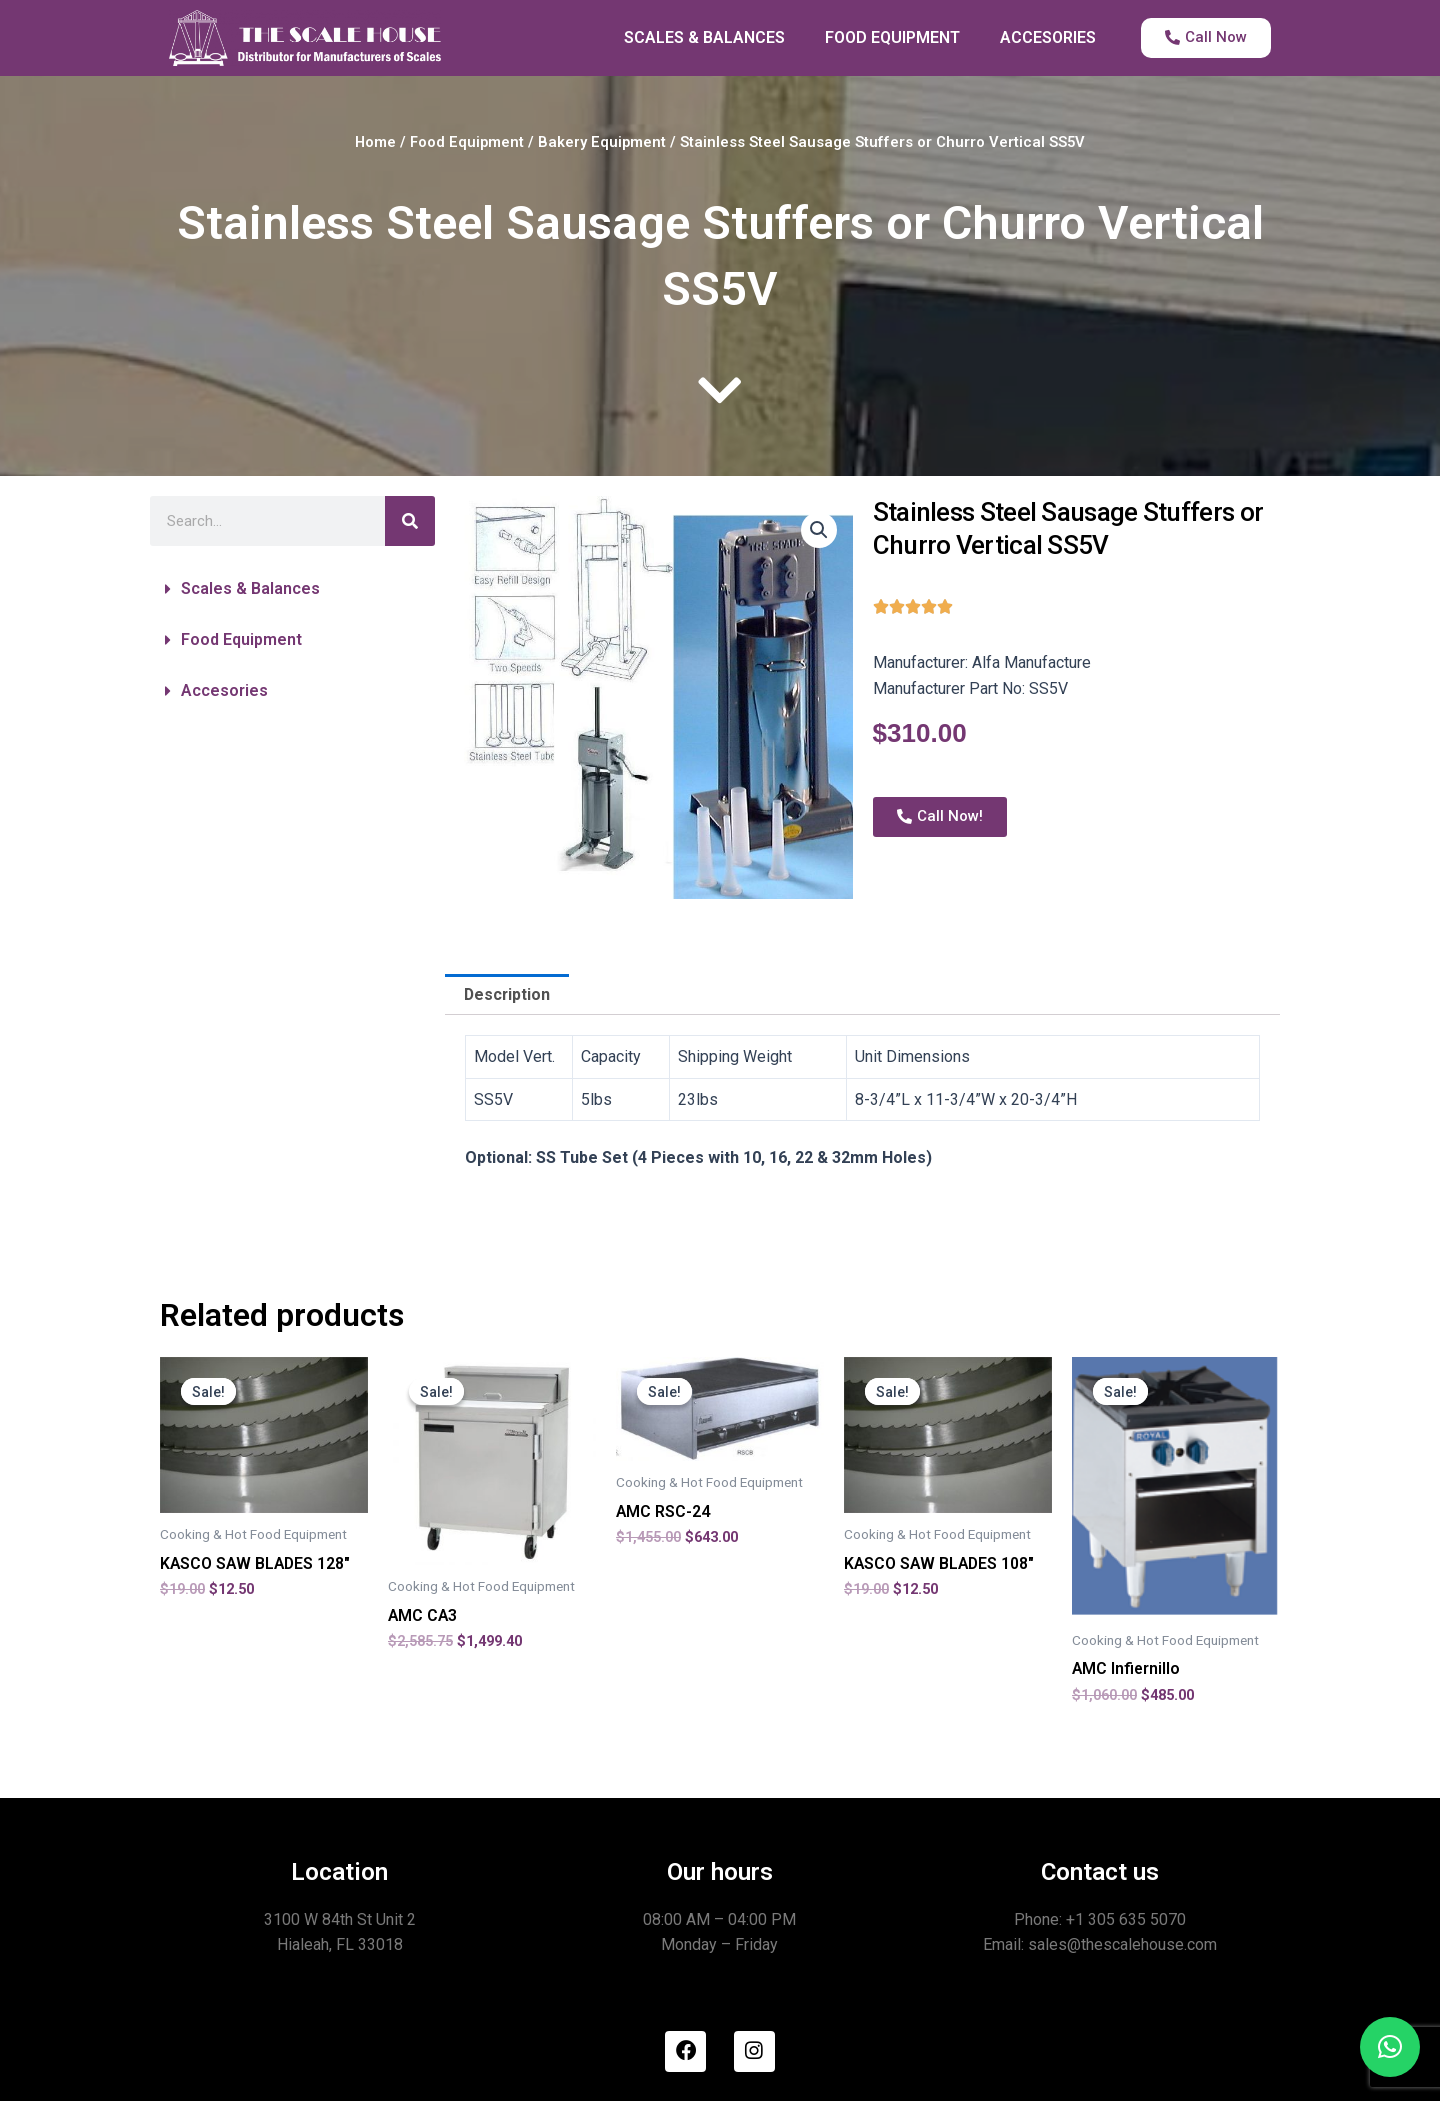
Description (508, 994)
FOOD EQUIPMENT (892, 37)
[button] (292, 589)
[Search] (410, 521)
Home (375, 142)
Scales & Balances (250, 588)
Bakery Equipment (603, 142)
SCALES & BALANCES (704, 37)
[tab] (508, 995)
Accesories (224, 690)
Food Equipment (467, 142)
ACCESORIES (1048, 37)
